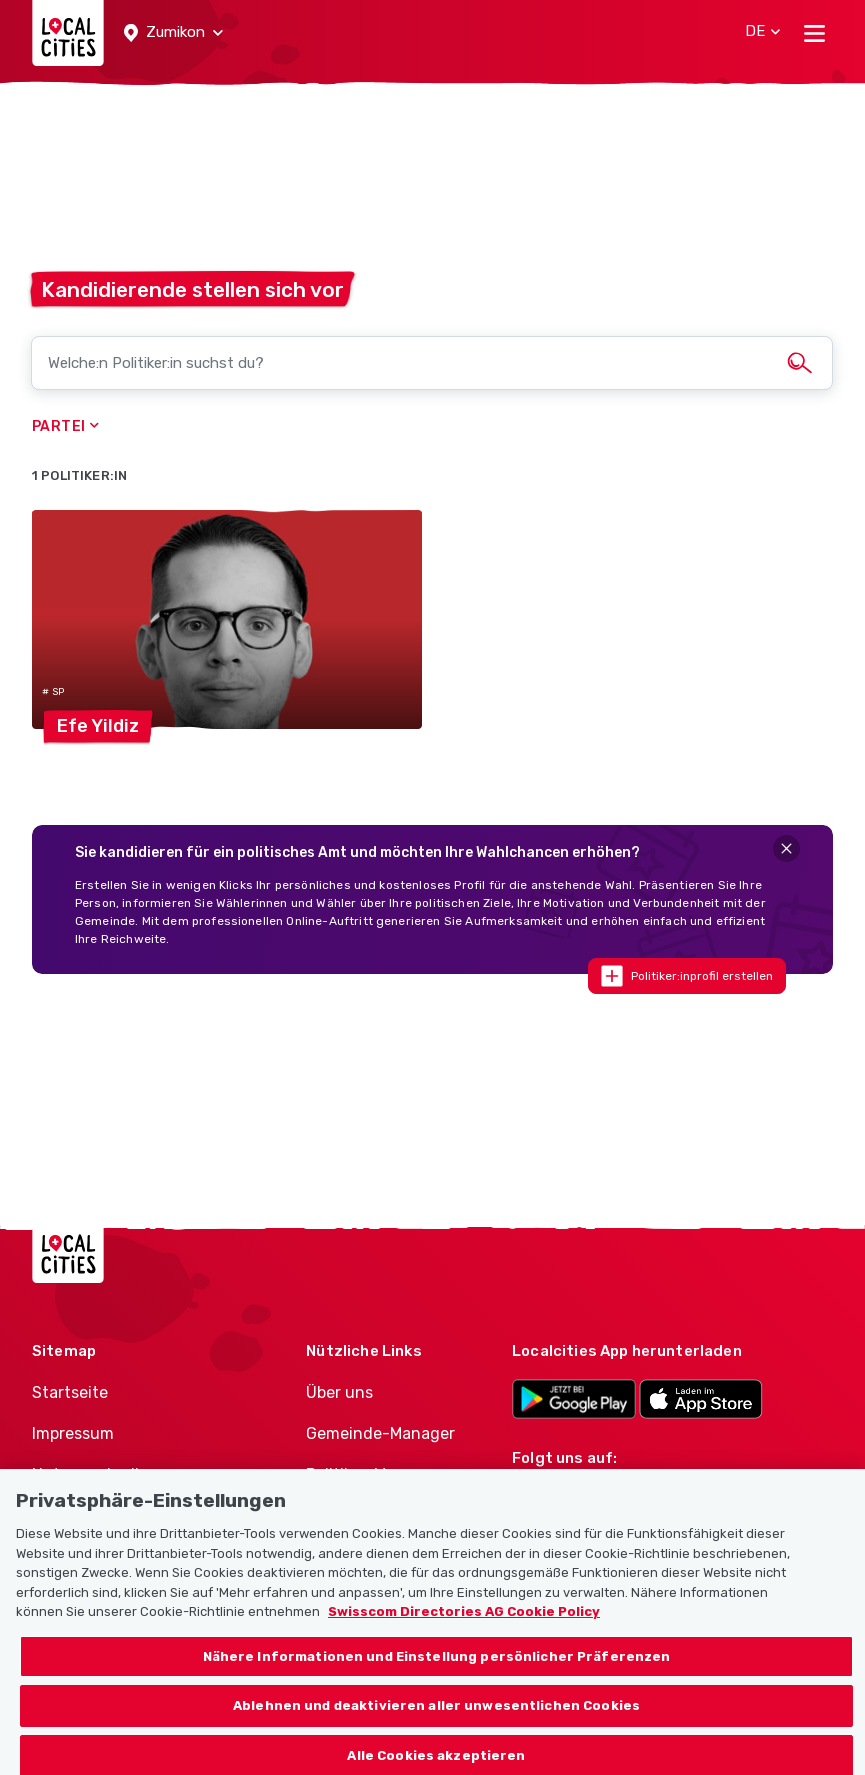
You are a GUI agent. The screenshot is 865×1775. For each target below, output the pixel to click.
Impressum (73, 1433)
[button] (173, 33)
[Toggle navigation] (814, 33)
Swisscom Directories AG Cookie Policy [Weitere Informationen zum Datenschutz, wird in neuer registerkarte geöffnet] (464, 1631)
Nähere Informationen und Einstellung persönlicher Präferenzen (437, 1676)
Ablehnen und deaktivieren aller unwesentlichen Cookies (436, 1726)
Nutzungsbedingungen (120, 1474)
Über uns (339, 1392)
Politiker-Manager (372, 1474)
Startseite (70, 1392)
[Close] (786, 848)
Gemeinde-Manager (380, 1433)
